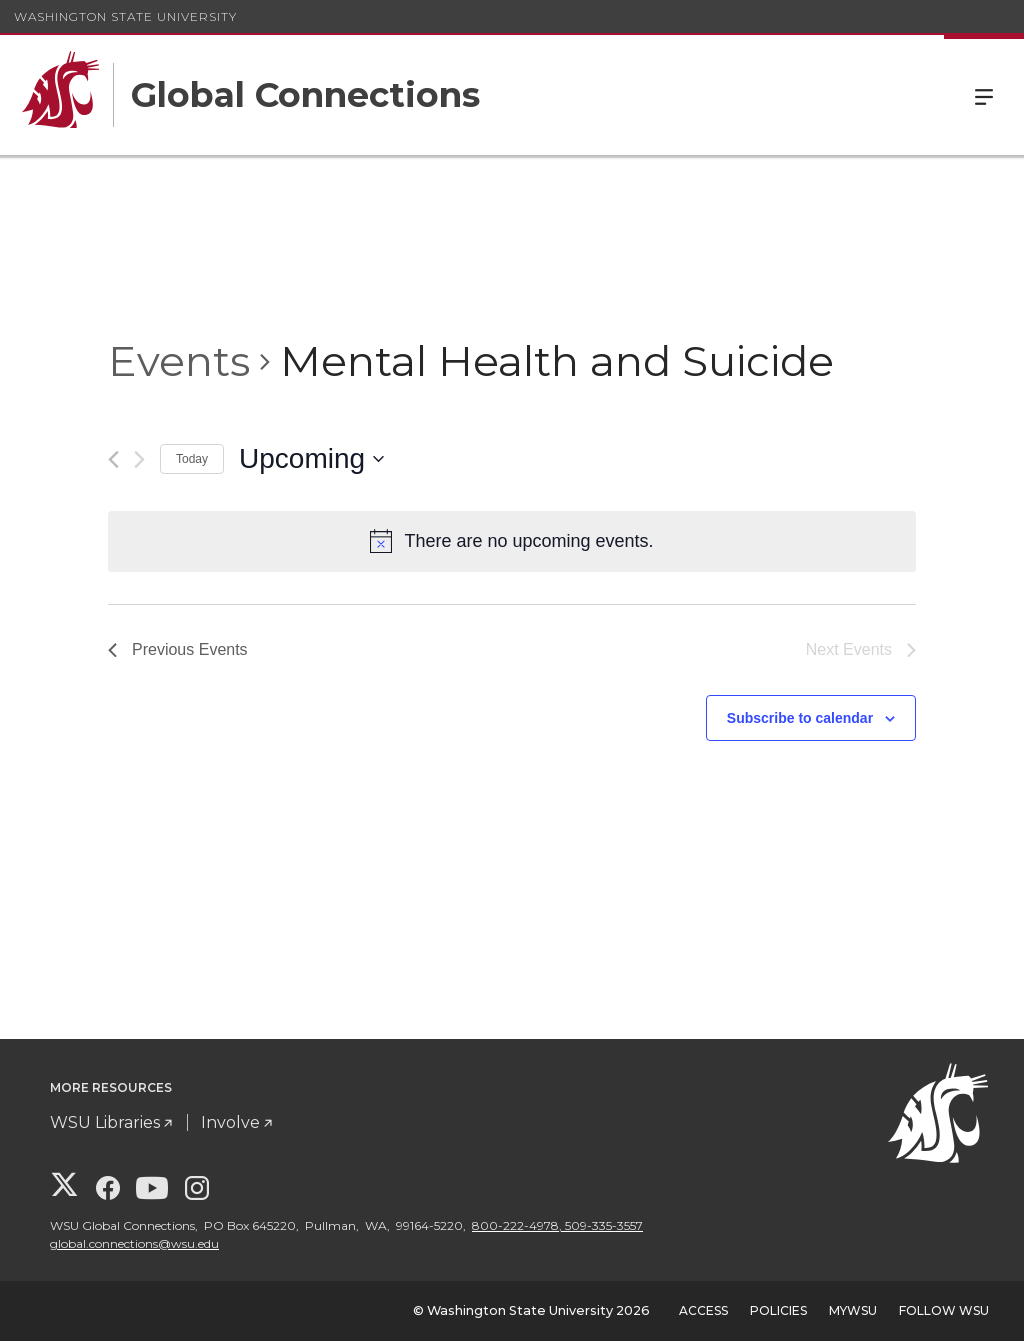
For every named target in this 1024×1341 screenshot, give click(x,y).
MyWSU (853, 1310)
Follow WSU (944, 1310)
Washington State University (125, 16)
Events (179, 361)
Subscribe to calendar (800, 718)
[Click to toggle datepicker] (311, 459)
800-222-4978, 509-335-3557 (557, 1225)
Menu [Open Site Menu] (984, 95)
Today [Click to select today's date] (192, 459)
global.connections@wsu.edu (134, 1243)
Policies (778, 1310)
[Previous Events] (113, 459)
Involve (230, 1122)
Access (703, 1310)
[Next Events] (139, 459)
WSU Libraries (105, 1122)
